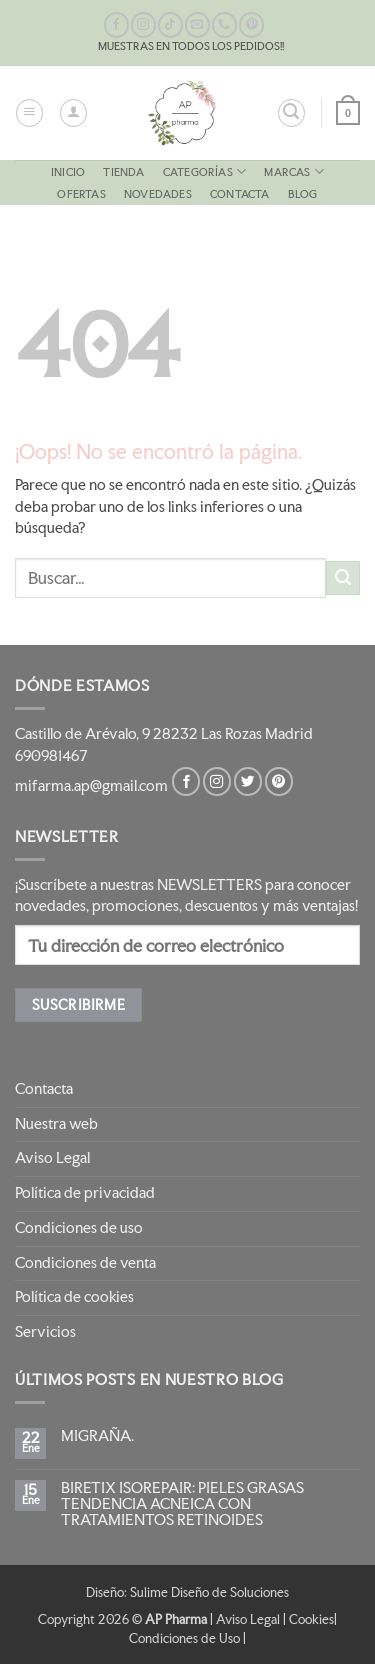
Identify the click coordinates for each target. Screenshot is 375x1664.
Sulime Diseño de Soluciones (209, 1592)
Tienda (123, 172)
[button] (29, 112)
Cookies (311, 1619)
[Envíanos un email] (197, 25)
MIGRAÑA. (97, 1436)
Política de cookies (74, 1297)
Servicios (45, 1332)
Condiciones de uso (79, 1228)
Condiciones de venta (85, 1263)
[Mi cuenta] (73, 112)
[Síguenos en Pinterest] (251, 25)
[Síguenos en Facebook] (116, 25)
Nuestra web (56, 1124)
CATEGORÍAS (204, 171)
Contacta (240, 194)
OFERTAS (81, 194)
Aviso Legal (52, 1158)
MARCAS (294, 171)
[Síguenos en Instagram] (143, 25)
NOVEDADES (158, 194)
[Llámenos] (224, 25)
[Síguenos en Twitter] (248, 781)
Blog (303, 194)
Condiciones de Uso (184, 1638)
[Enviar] (343, 578)
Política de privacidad (85, 1193)
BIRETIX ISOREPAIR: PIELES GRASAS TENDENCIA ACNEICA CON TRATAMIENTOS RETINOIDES (182, 1504)
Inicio (68, 172)
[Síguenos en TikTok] (170, 25)
